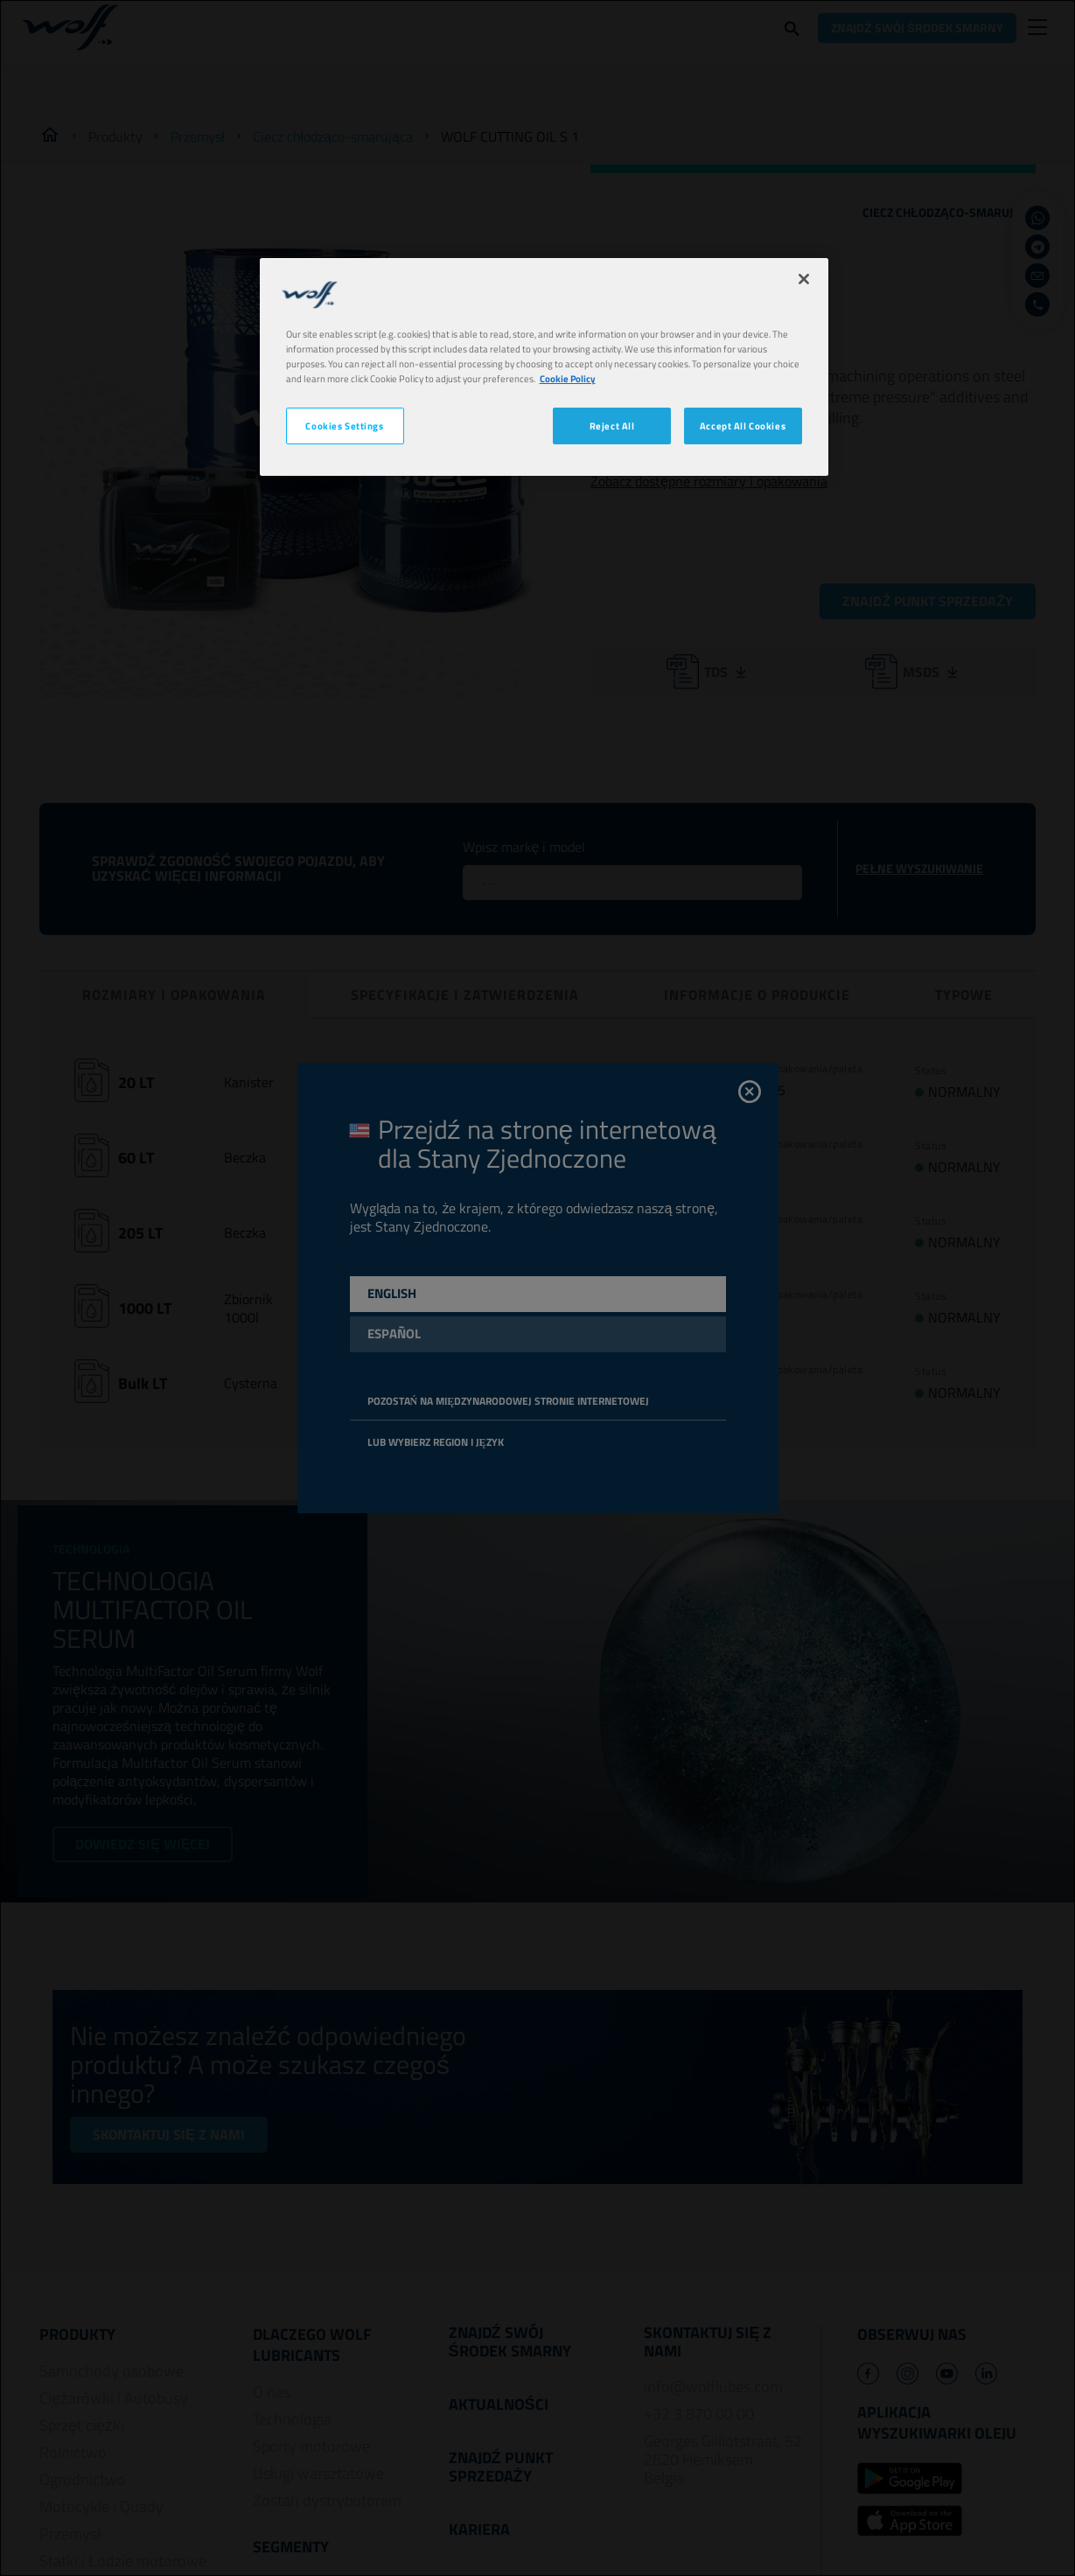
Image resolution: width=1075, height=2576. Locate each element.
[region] (544, 367)
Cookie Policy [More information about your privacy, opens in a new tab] (568, 378)
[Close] (804, 279)
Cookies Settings (344, 425)
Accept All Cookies (742, 425)
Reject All (612, 425)
